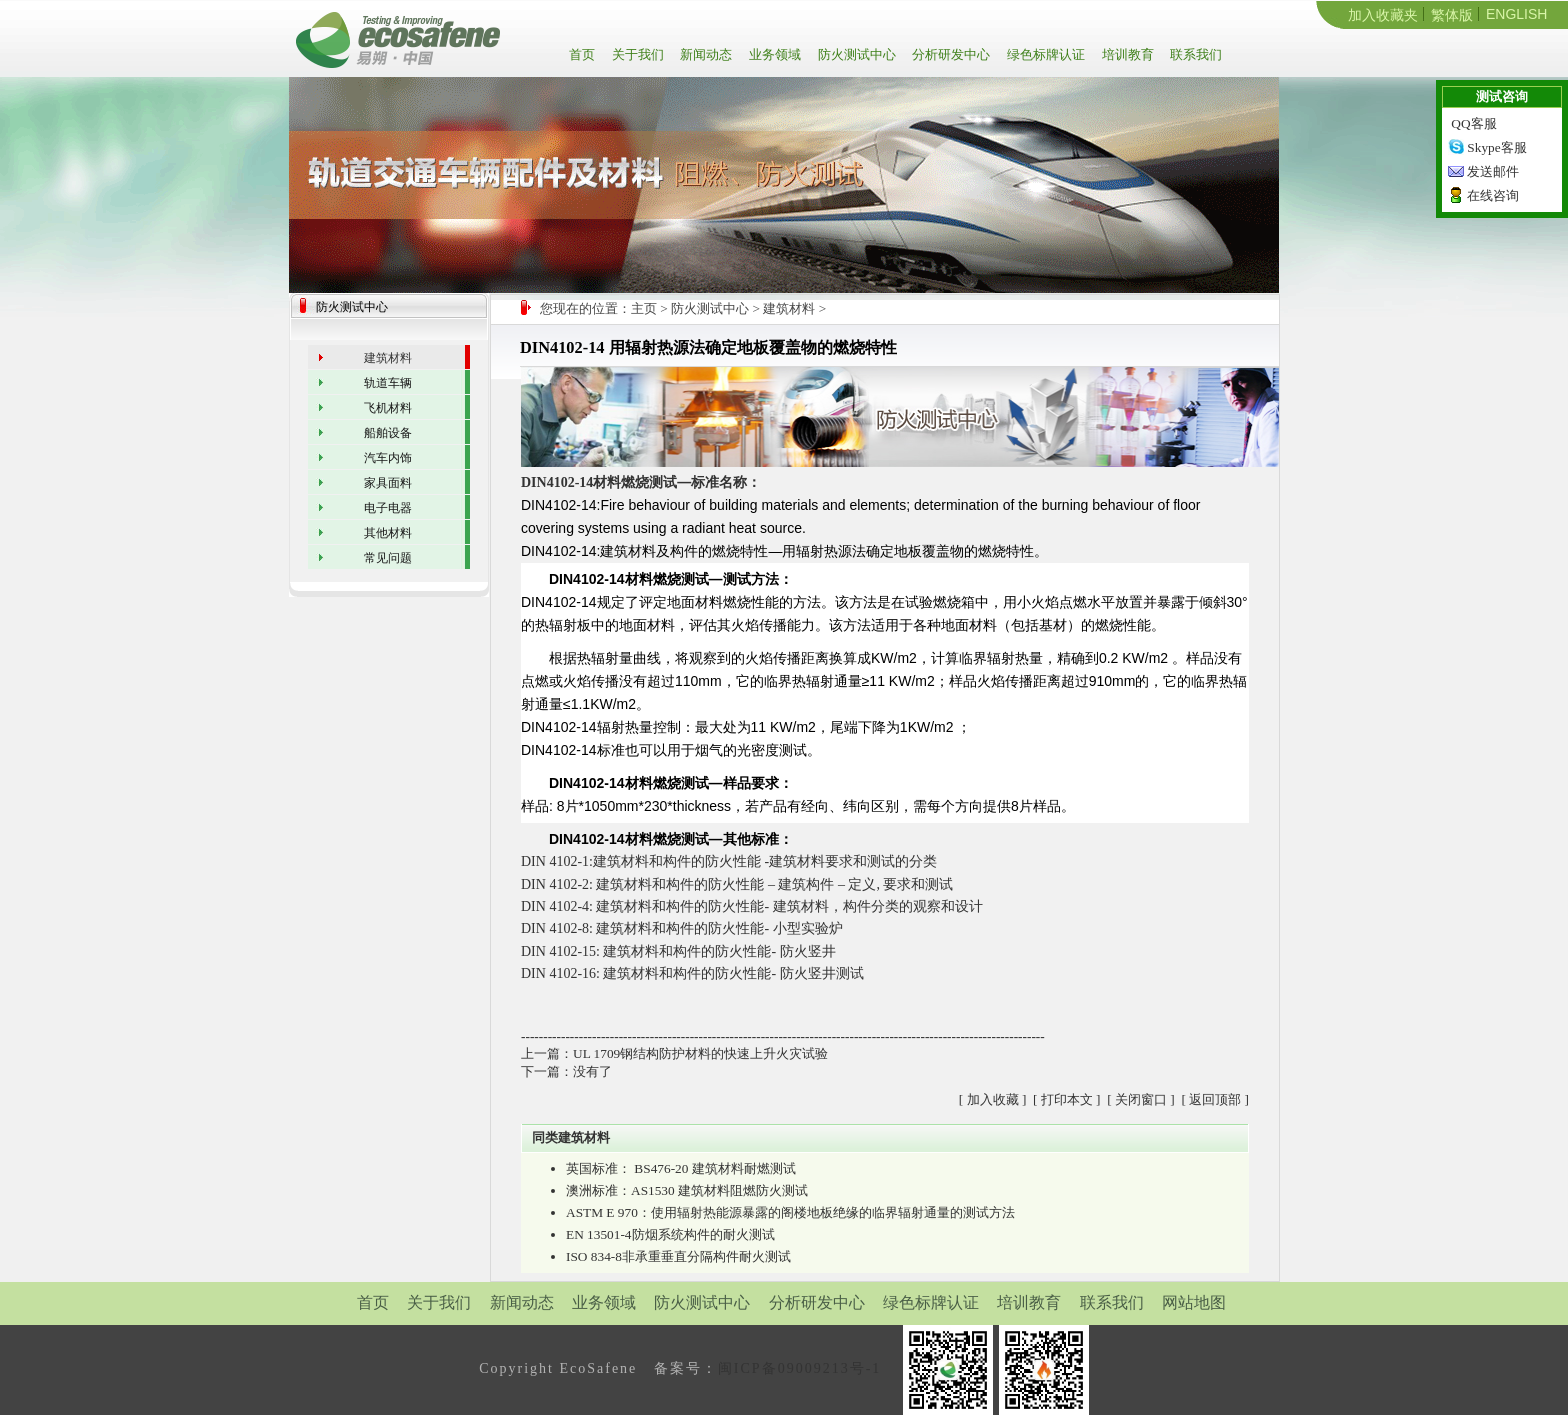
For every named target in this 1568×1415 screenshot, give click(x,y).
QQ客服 (1473, 123)
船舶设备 (388, 433)
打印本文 (1067, 1099)
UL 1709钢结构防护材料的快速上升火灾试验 (700, 1053)
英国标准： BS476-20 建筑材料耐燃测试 (681, 1168)
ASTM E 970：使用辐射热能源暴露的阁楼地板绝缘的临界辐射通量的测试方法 (790, 1212)
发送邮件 (1493, 171)
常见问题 (388, 558)
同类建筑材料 (571, 1137)
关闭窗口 (1141, 1099)
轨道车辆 (388, 383)
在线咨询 (1493, 195)
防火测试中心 (855, 54)
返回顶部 (1215, 1099)
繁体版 (1452, 15)
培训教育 (1126, 54)
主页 (644, 308)
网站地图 (1194, 1302)
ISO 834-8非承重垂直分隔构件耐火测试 (678, 1256)
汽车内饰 (388, 458)
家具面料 (388, 483)
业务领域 (773, 54)
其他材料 (388, 533)
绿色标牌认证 (1044, 54)
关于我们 (636, 54)
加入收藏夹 (1383, 15)
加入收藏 (993, 1099)
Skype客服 (1496, 147)
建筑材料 (789, 308)
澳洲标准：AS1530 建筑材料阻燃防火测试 (687, 1190)
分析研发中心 (949, 54)
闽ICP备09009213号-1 (799, 1368)
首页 (585, 54)
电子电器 (388, 508)
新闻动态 (704, 54)
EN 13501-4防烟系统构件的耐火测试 (670, 1234)
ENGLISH (1516, 14)
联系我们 (1194, 54)
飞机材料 (388, 408)
